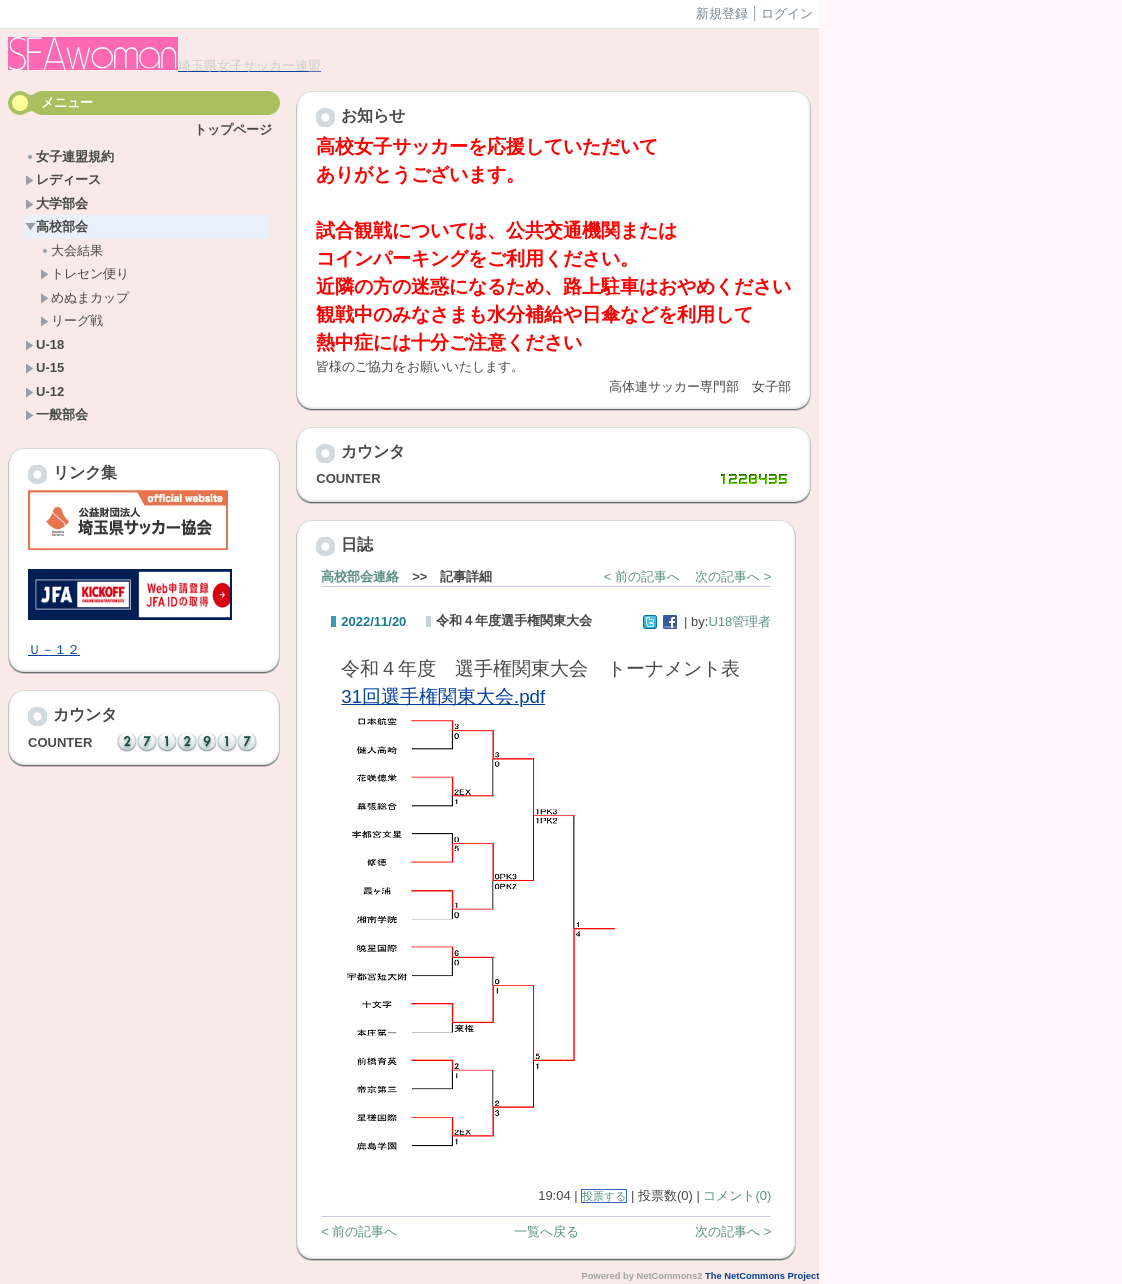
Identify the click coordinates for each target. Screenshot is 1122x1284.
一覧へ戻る (546, 1231)
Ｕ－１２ (54, 649)
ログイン (787, 13)
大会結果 (71, 250)
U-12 (44, 391)
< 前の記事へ (642, 576)
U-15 (44, 367)
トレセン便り (84, 273)
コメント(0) (737, 1195)
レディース (63, 179)
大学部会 (56, 203)
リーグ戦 (71, 320)
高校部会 (56, 226)
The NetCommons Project (762, 1276)
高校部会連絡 (360, 576)
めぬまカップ (84, 297)
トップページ (233, 129)
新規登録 (722, 13)
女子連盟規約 (69, 156)
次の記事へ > (733, 576)
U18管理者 (739, 621)
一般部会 (56, 414)
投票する (604, 1196)
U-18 (44, 344)
